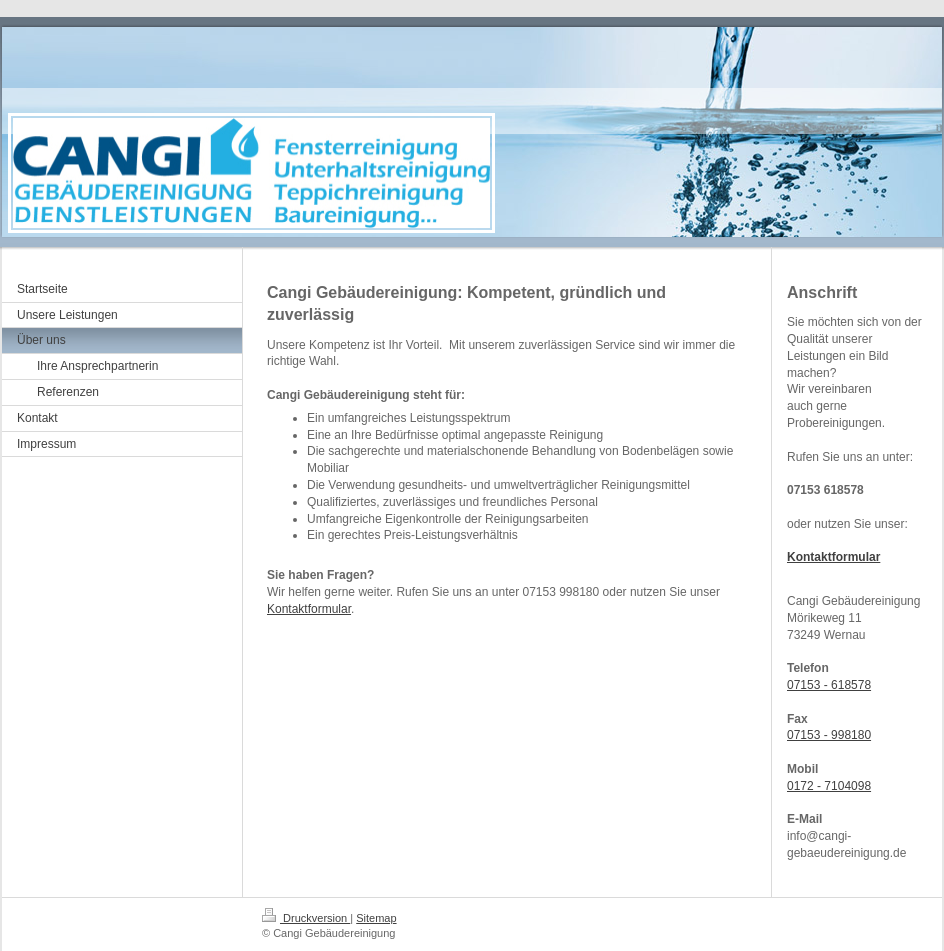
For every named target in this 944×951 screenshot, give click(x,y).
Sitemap (376, 918)
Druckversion (306, 918)
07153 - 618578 (829, 685)
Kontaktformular (309, 609)
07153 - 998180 (829, 735)
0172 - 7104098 (829, 786)
